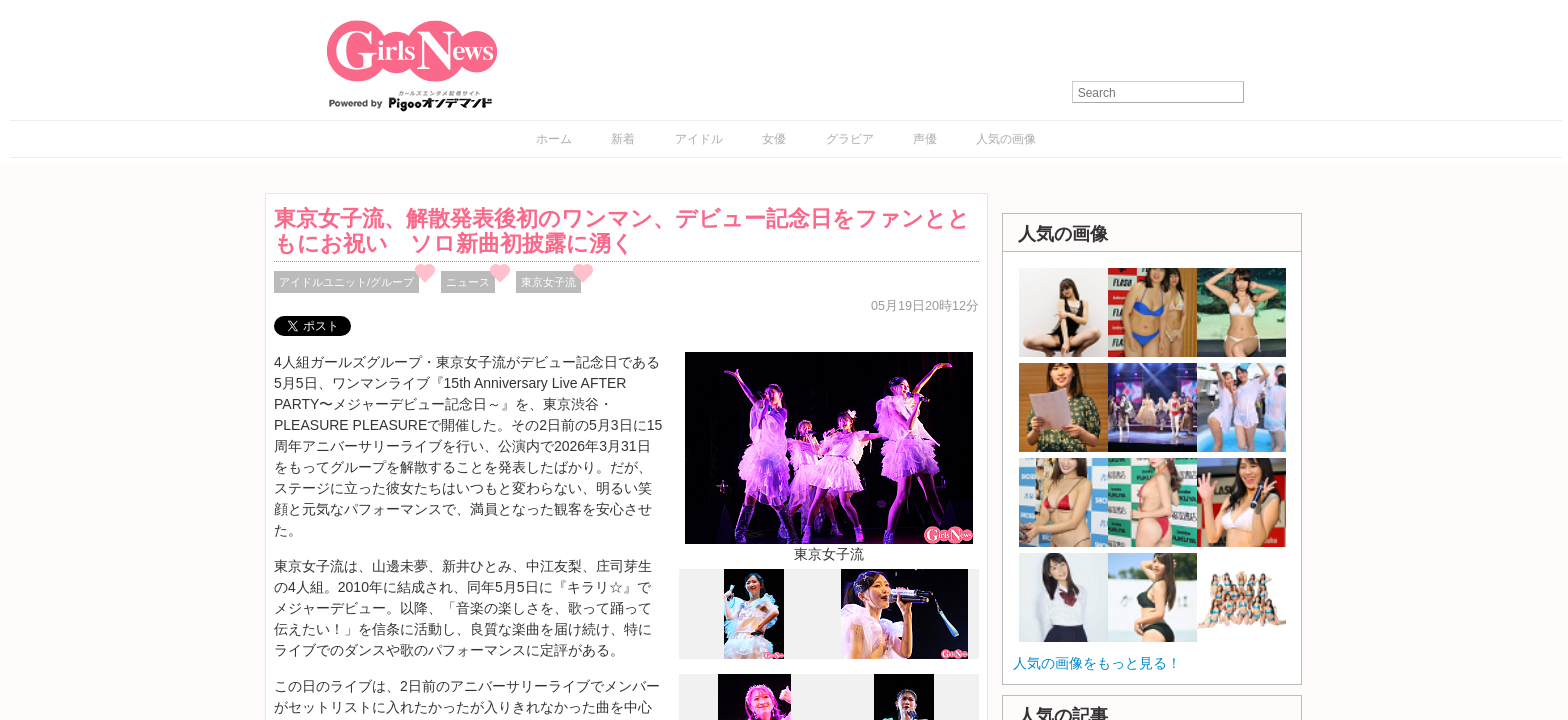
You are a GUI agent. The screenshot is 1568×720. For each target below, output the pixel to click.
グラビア (850, 139)
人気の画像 (1006, 139)
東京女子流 (548, 282)
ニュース (468, 282)
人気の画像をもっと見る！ (1097, 663)
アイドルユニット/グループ (346, 282)
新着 (623, 139)
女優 (774, 139)
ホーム (554, 139)
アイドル (699, 139)
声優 (925, 139)
